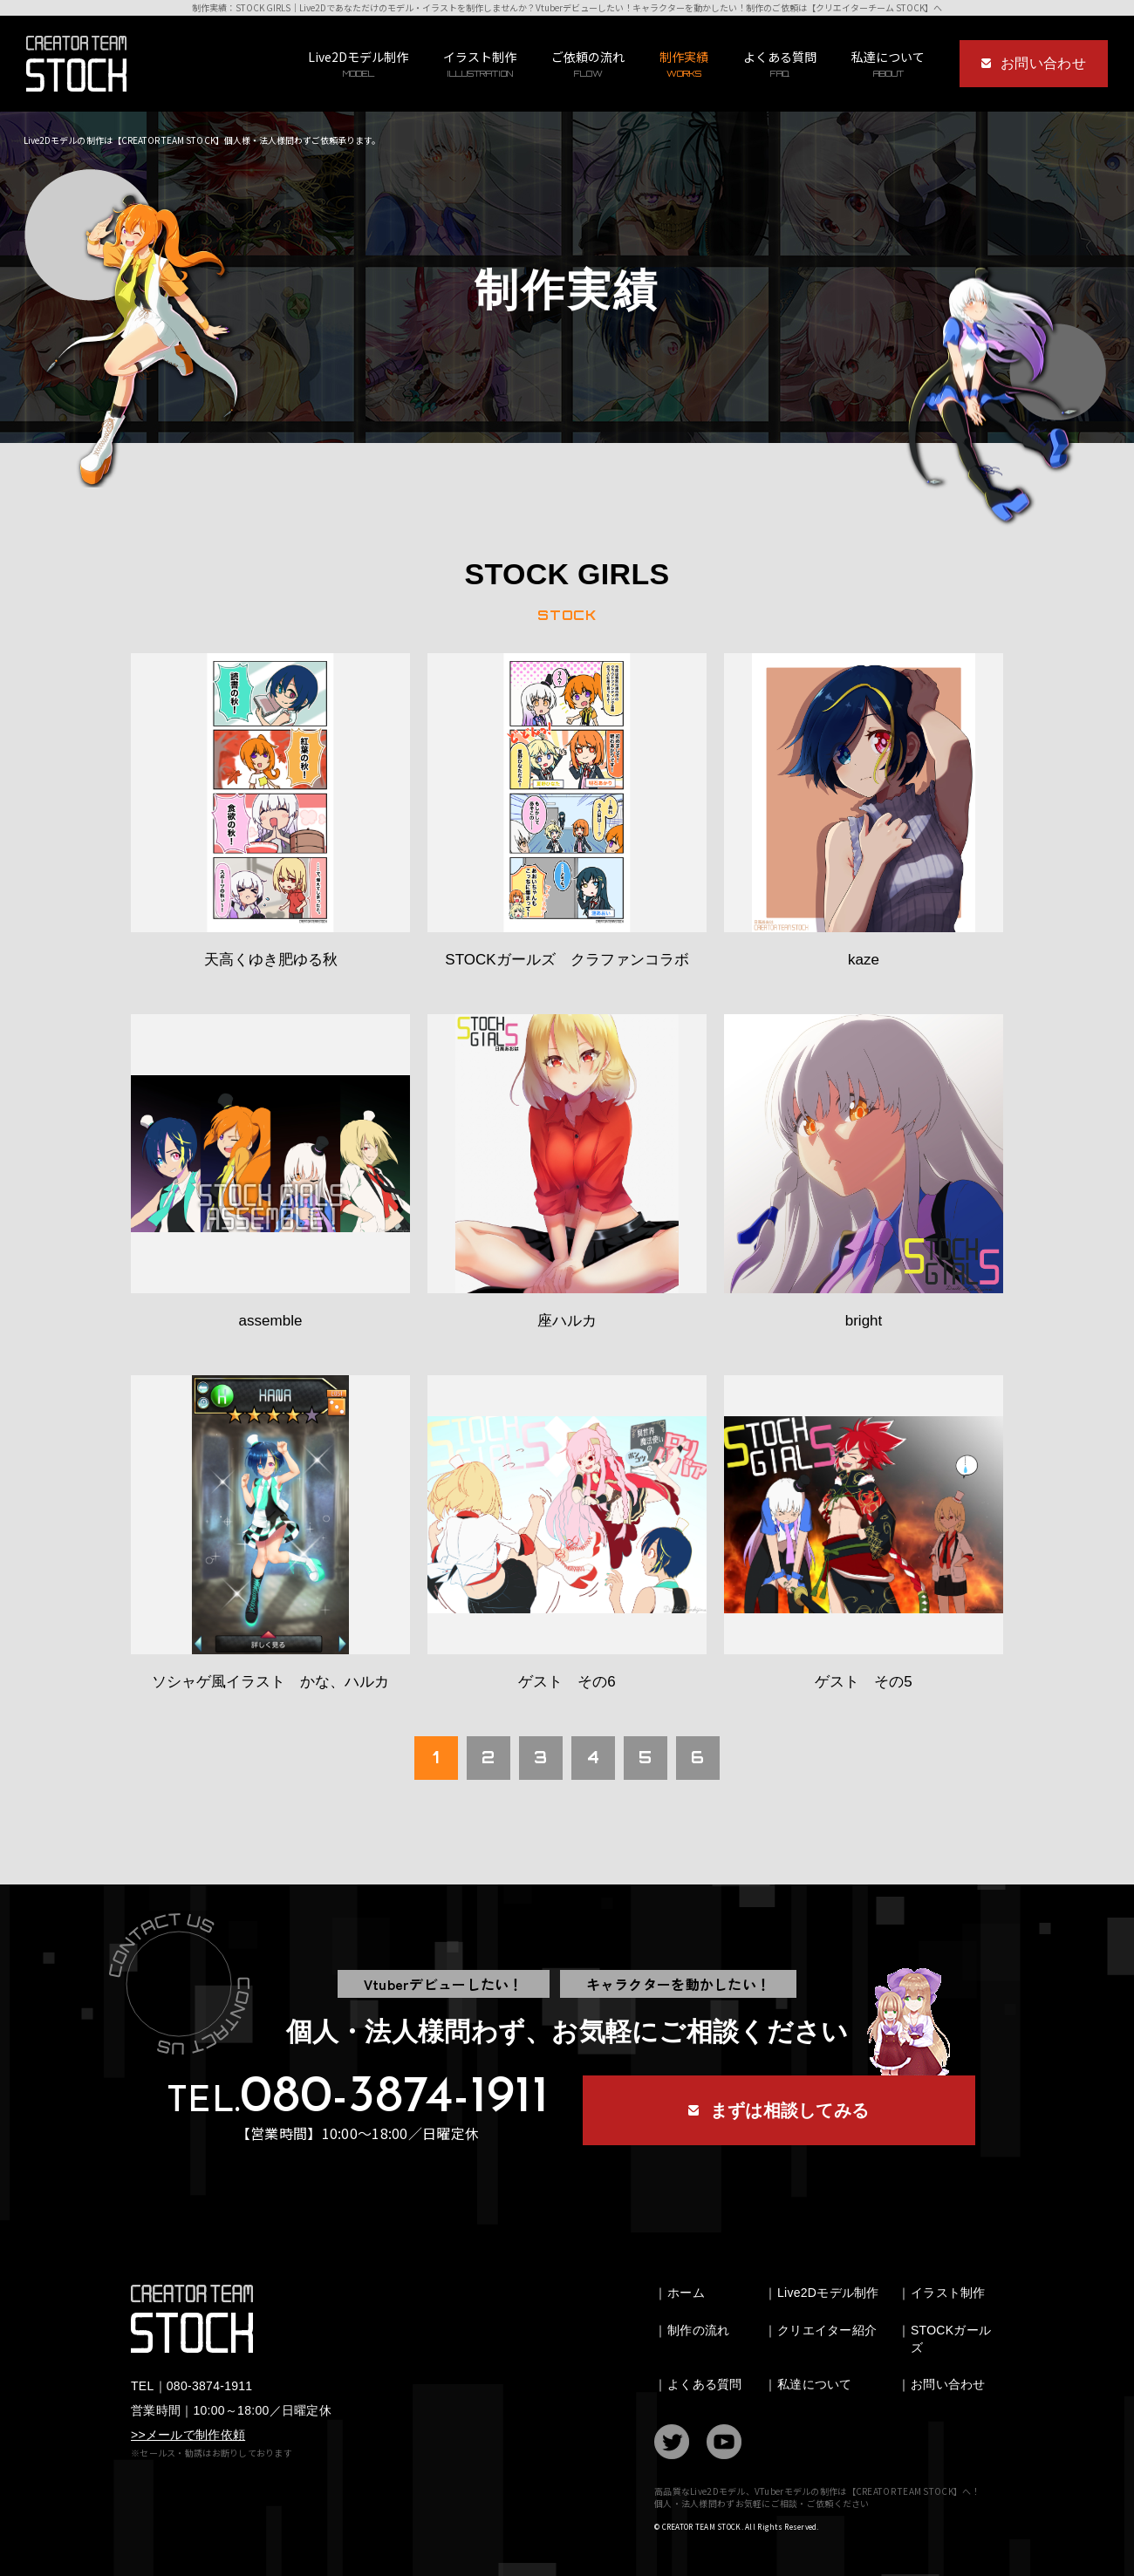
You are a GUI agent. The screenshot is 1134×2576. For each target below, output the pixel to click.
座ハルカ (567, 1320)
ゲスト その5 (863, 1681)
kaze (863, 959)
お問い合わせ (948, 2384)
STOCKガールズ (951, 2339)
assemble (271, 1320)
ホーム (686, 2293)
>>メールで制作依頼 (188, 2435)
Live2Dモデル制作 (358, 64)
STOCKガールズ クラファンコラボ (566, 959)
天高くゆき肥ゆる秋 (271, 959)
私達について (814, 2384)
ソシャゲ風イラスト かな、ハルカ (270, 1681)
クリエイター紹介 (827, 2330)
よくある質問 (779, 64)
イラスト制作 (479, 64)
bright (864, 1320)
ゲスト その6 (566, 1681)
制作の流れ (698, 2330)
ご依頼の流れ (588, 64)
